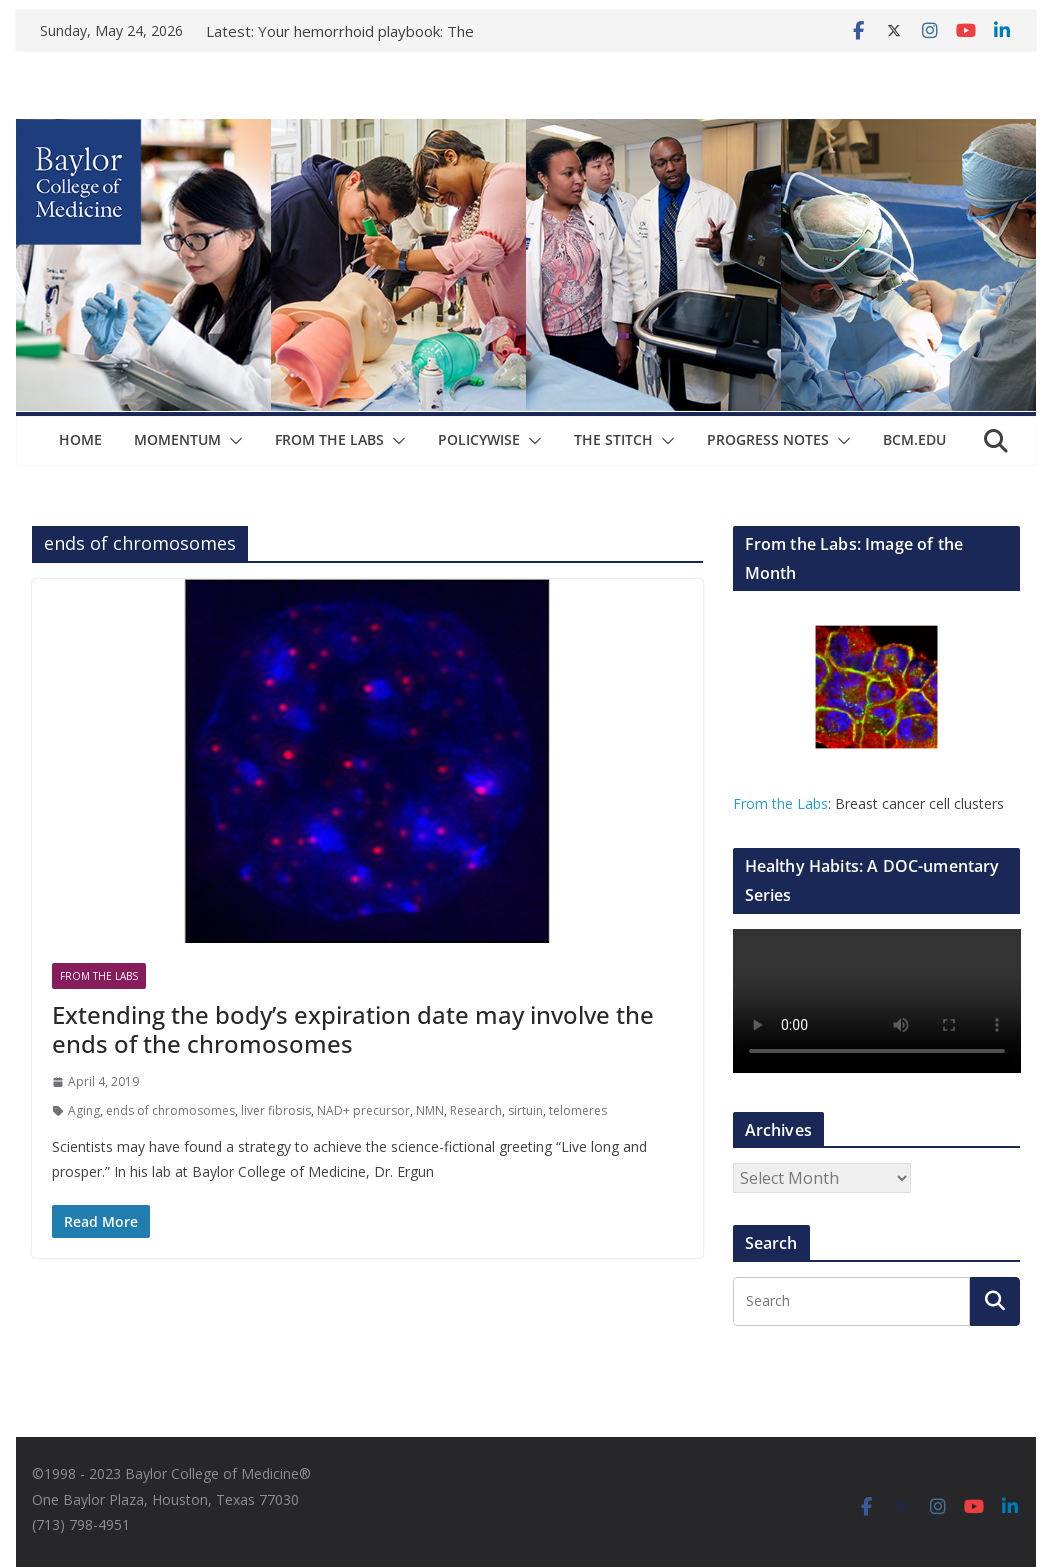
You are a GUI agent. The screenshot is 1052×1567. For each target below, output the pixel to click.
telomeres (578, 1110)
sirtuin (525, 1110)
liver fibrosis (276, 1110)
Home (80, 439)
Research (476, 1110)
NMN (430, 1110)
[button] (232, 441)
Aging (84, 1110)
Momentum (177, 439)
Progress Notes (768, 439)
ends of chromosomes (170, 1110)
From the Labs (780, 803)
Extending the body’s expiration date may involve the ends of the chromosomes (353, 1029)
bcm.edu (914, 439)
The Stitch (613, 439)
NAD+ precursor (363, 1110)
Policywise (479, 439)
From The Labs (329, 439)
